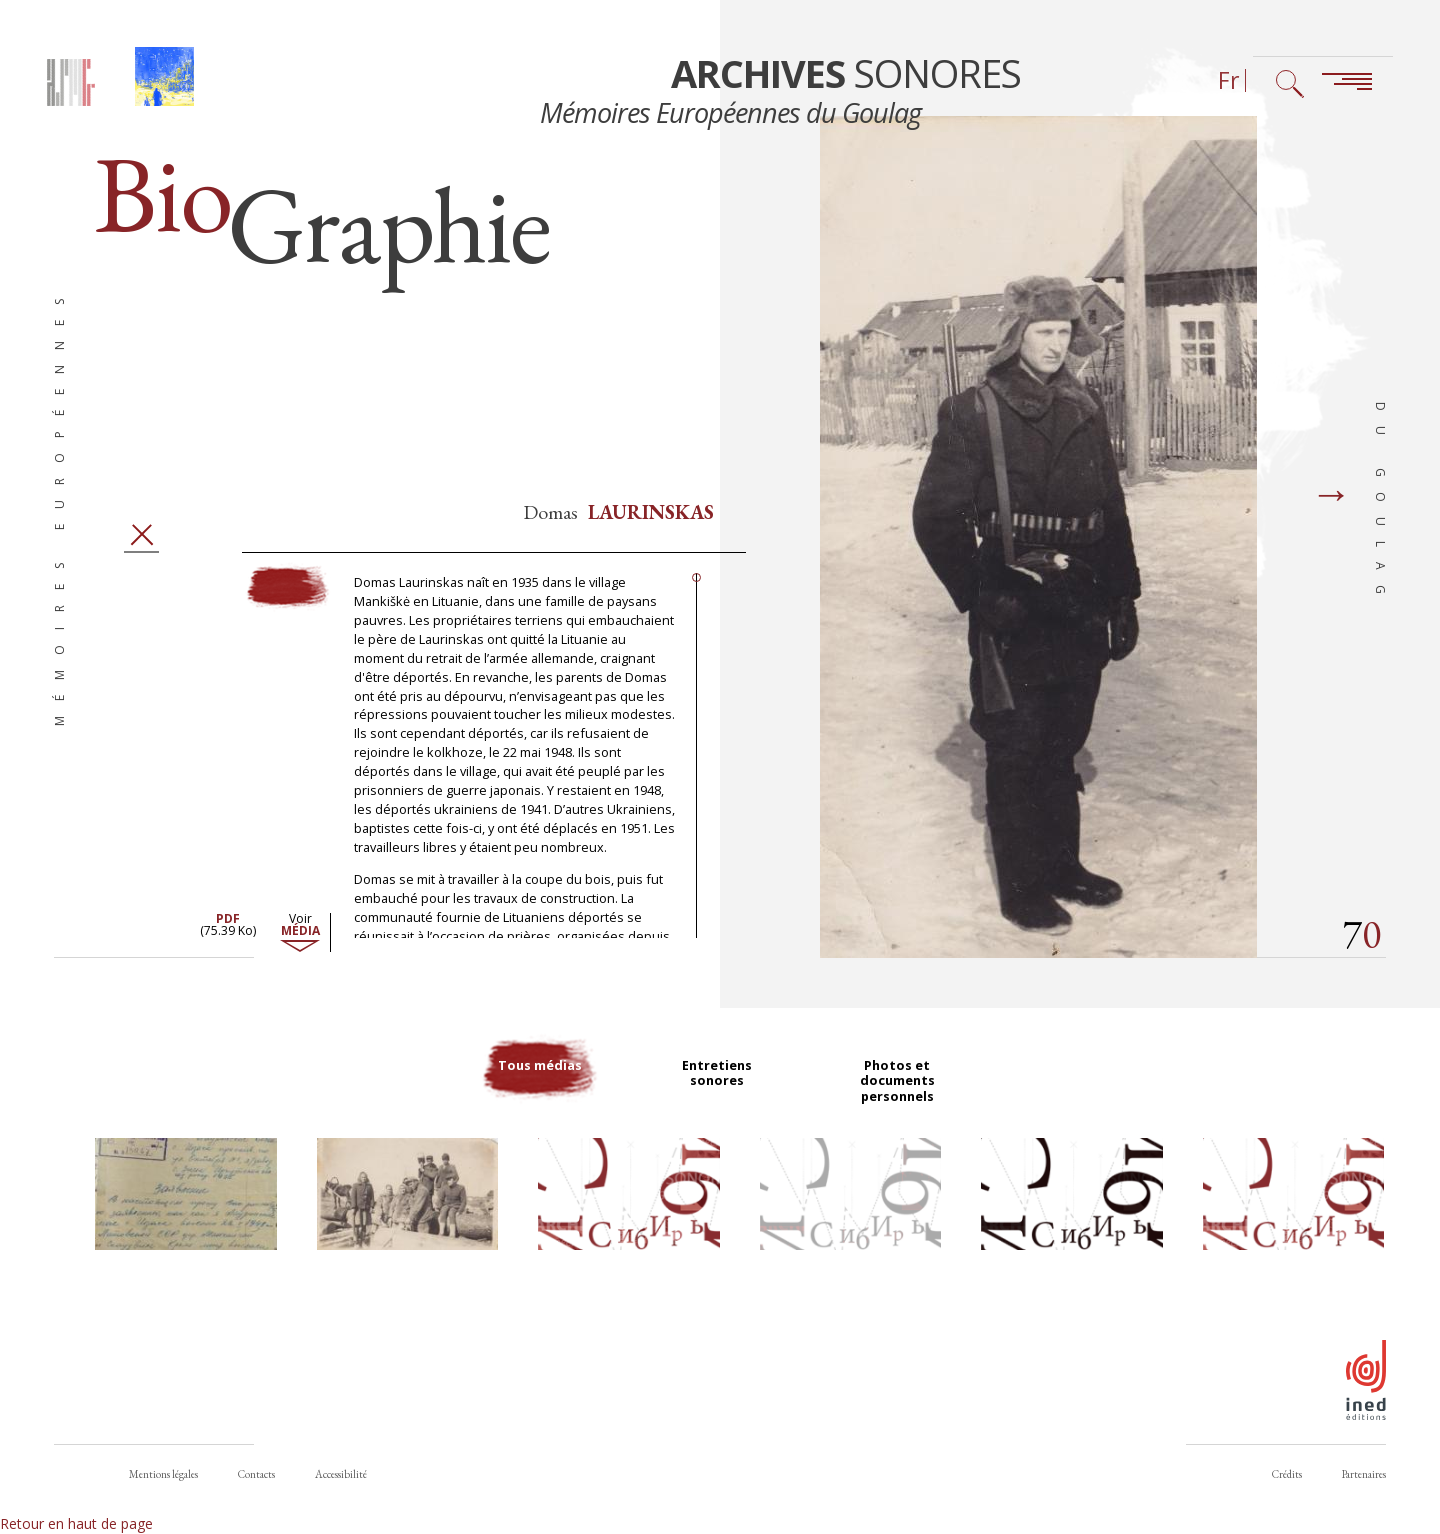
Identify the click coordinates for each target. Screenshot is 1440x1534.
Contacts (256, 1474)
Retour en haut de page (76, 1523)
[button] (186, 1229)
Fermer (141, 563)
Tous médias (540, 1104)
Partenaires (1364, 1474)
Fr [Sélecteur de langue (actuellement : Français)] (1229, 80)
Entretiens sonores (720, 1104)
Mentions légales (163, 1474)
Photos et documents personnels (900, 1113)
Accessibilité (341, 1474)
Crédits (1287, 1474)
